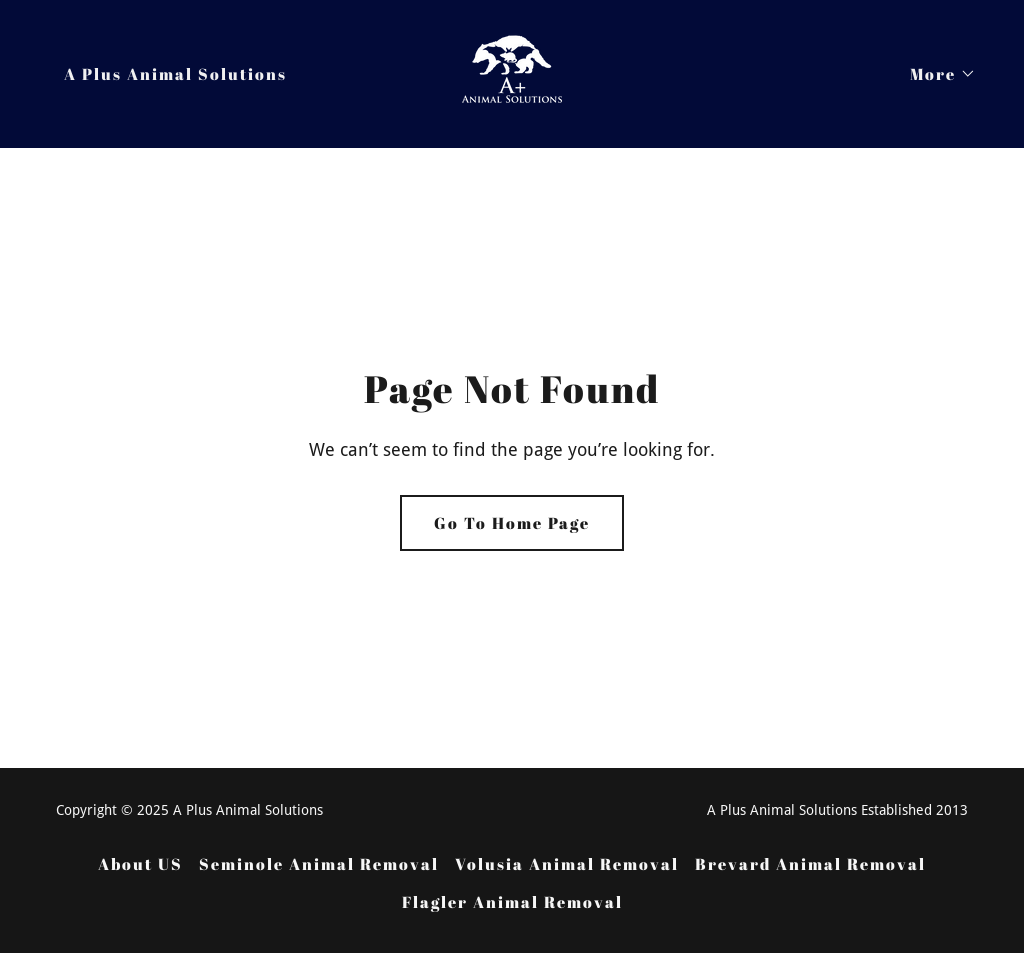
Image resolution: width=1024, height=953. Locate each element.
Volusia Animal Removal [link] (567, 864)
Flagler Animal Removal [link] (512, 902)
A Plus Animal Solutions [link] (175, 74)
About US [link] (140, 864)
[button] (935, 74)
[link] (512, 72)
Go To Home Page (512, 523)
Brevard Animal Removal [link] (810, 864)
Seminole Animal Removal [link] (319, 864)
